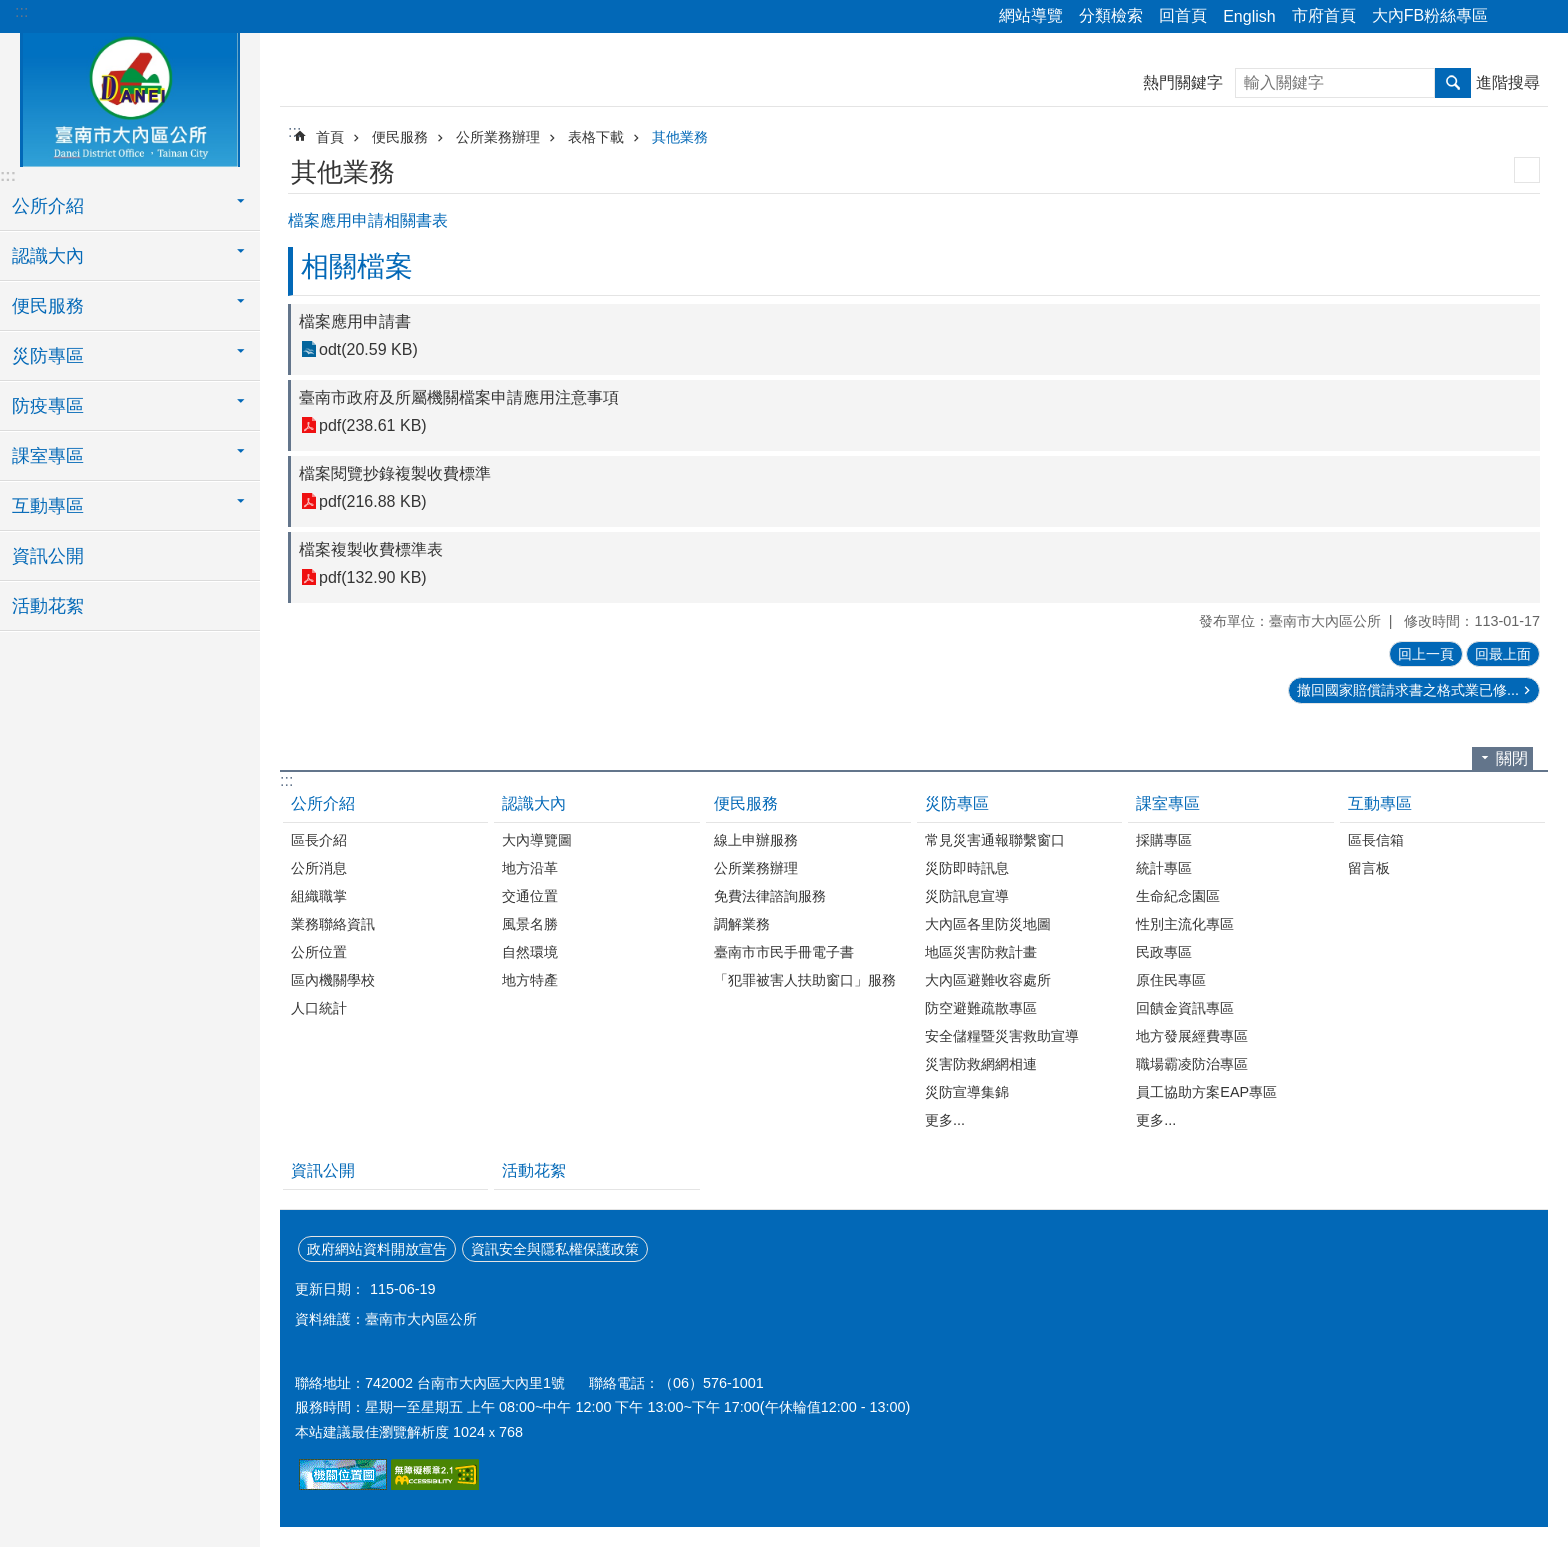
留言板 (1369, 868)
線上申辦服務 (756, 840)
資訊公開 (48, 556)
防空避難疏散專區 (981, 1008)
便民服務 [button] (48, 306)
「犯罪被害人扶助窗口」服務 (805, 980)
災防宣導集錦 (967, 1092)
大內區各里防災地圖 (988, 924)
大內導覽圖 (537, 840)
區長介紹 (319, 840)
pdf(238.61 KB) (373, 425)
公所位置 (319, 952)
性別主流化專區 (1185, 924)
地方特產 (530, 980)
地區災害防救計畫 (981, 952)
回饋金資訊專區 (1185, 1008)
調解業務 (742, 924)
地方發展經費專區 (1192, 1036)
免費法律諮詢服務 (770, 896)
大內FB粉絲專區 (1430, 15)
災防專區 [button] (48, 356)
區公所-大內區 (130, 97)
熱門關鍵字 (1183, 82)
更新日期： (330, 1289)
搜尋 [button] (1453, 83)
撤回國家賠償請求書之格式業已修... (1408, 690)
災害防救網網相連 (981, 1064)
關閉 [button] (1512, 758)
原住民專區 (1171, 980)
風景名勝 (530, 924)
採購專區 (1164, 840)
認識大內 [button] (48, 256)
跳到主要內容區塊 (10, 10)
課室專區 (1168, 803)
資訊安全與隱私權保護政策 (555, 1249)
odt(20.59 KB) (368, 349)
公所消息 (319, 868)
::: (21, 11)
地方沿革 (530, 868)
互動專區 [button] (48, 506)
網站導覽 (1031, 15)
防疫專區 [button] (48, 406)
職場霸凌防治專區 (1192, 1064)
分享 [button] (1513, 17)
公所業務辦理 (498, 137)
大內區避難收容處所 (988, 980)
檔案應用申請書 (355, 321)
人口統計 (319, 1008)
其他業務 (680, 137)
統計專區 (1164, 868)
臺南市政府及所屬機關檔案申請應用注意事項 (459, 397)
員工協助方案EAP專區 (1206, 1092)
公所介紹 (323, 803)
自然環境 (530, 952)
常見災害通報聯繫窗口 (995, 840)
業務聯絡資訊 (333, 924)
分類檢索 (1111, 15)
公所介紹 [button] (48, 206)
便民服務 (400, 137)
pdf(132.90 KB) (373, 577)
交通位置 (530, 896)
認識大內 (534, 803)
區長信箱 (1376, 840)
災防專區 (957, 803)
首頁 (330, 137)
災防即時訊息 (967, 868)
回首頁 (1183, 15)
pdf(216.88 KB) (373, 501)
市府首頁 (1324, 15)
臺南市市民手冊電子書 (784, 952)
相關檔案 (357, 266)
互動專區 (1380, 803)
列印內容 (1527, 170)
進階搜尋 (1508, 82)
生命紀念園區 (1178, 896)
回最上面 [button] (1503, 654)
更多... (945, 1120)
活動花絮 (48, 606)
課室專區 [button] (48, 456)
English (1249, 16)
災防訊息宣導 (967, 896)
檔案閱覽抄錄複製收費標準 (395, 473)
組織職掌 (319, 896)
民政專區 (1164, 952)
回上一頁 (1426, 654)
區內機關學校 (333, 980)
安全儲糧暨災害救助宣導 (1002, 1036)
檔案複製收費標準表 (371, 549)
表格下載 (596, 137)
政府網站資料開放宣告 (377, 1249)
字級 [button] (1541, 17)
